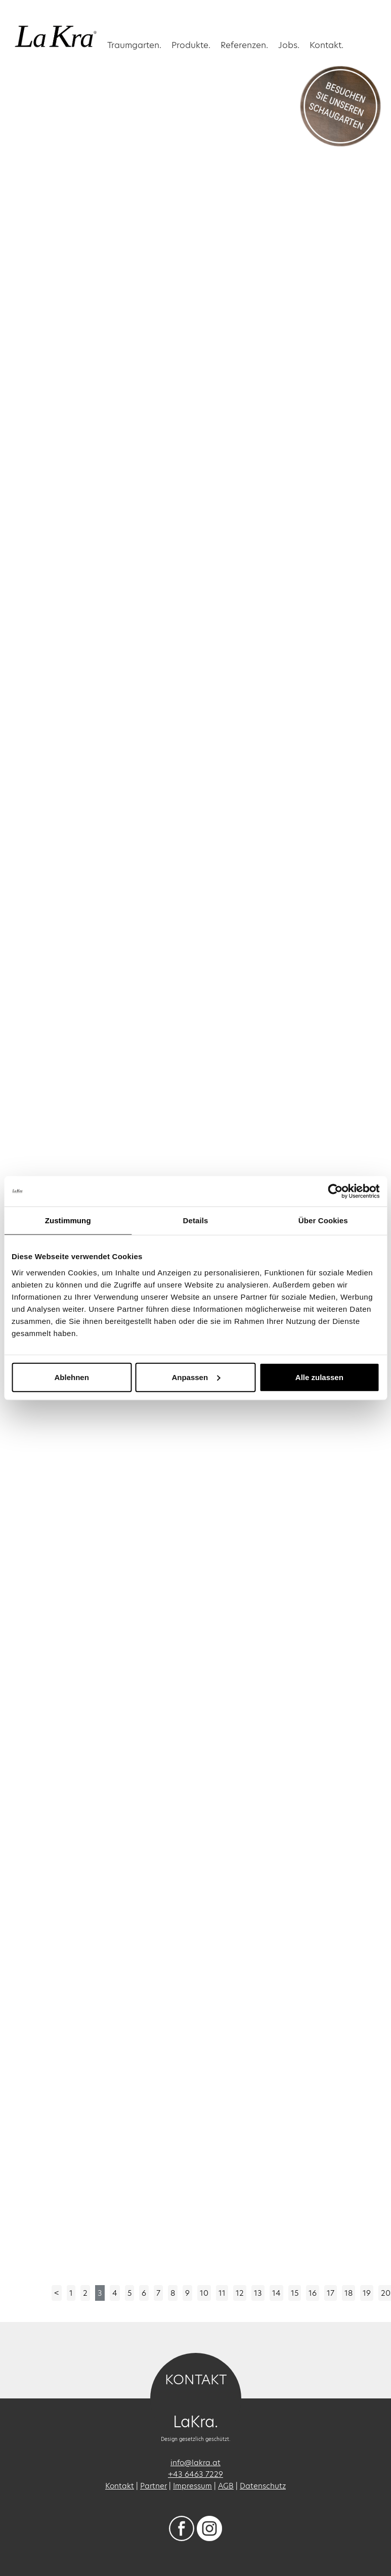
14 (276, 2293)
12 (240, 2293)
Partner (153, 2485)
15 (294, 2293)
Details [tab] (195, 1220)
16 (313, 2293)
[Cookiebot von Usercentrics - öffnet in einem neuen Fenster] (335, 1191)
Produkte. (190, 44)
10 (204, 2293)
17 (330, 2293)
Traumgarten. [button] (134, 44)
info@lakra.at (195, 2462)
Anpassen (195, 1376)
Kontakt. (326, 44)
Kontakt (119, 2485)
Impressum (192, 2485)
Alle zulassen (319, 1376)
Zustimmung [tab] (68, 1220)
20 (385, 2293)
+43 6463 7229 (195, 2474)
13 (258, 2293)
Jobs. (288, 44)
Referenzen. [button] (244, 44)
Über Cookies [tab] (323, 1220)
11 (222, 2293)
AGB (226, 2485)
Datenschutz (263, 2485)
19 (367, 2293)
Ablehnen (72, 1376)
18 (348, 2293)
